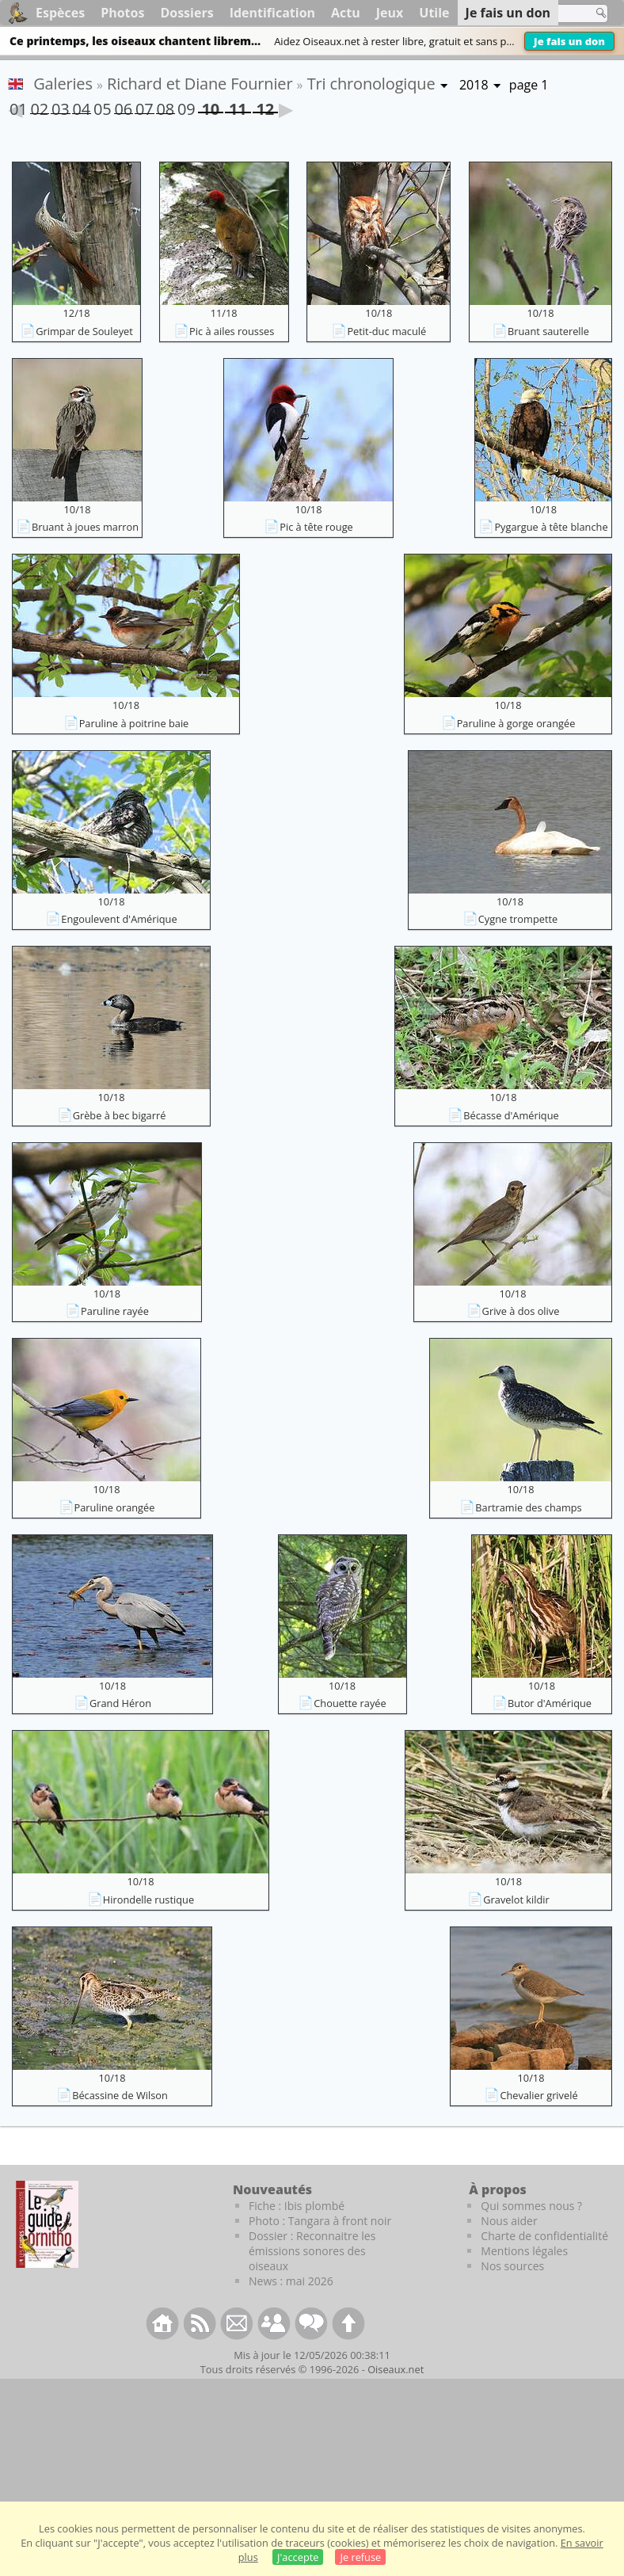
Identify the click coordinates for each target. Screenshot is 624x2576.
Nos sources (512, 2265)
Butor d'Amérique (550, 1703)
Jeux (390, 12)
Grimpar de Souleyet (84, 331)
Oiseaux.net (395, 2369)
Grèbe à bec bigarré (119, 1115)
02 (39, 106)
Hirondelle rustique (148, 1899)
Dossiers (186, 12)
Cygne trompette (517, 919)
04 (81, 106)
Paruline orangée (114, 1507)
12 (265, 105)
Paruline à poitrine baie (134, 723)
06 (123, 106)
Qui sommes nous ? (531, 2205)
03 (60, 106)
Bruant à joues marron (85, 527)
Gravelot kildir (516, 1899)
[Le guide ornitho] (47, 2224)
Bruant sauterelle (548, 331)
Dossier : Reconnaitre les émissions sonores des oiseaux (312, 2250)
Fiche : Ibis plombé (296, 2205)
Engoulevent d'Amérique (119, 919)
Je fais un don (569, 41)
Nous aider (509, 2220)
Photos (122, 12)
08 (165, 106)
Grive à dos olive (521, 1311)
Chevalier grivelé (538, 2095)
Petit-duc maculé (386, 331)
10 (210, 105)
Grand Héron (120, 1703)
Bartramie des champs (528, 1507)
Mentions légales (524, 2250)
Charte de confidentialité (544, 2235)
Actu (345, 12)
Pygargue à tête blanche (550, 527)
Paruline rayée (115, 1311)
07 (144, 106)
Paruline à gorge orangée (516, 723)
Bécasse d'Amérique (510, 1115)
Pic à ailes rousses (231, 331)
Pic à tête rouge (316, 527)
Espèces (60, 12)
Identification (272, 12)
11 (237, 105)
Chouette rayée (350, 1703)
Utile (434, 12)
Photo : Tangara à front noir (320, 2220)
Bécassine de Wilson (120, 2095)
